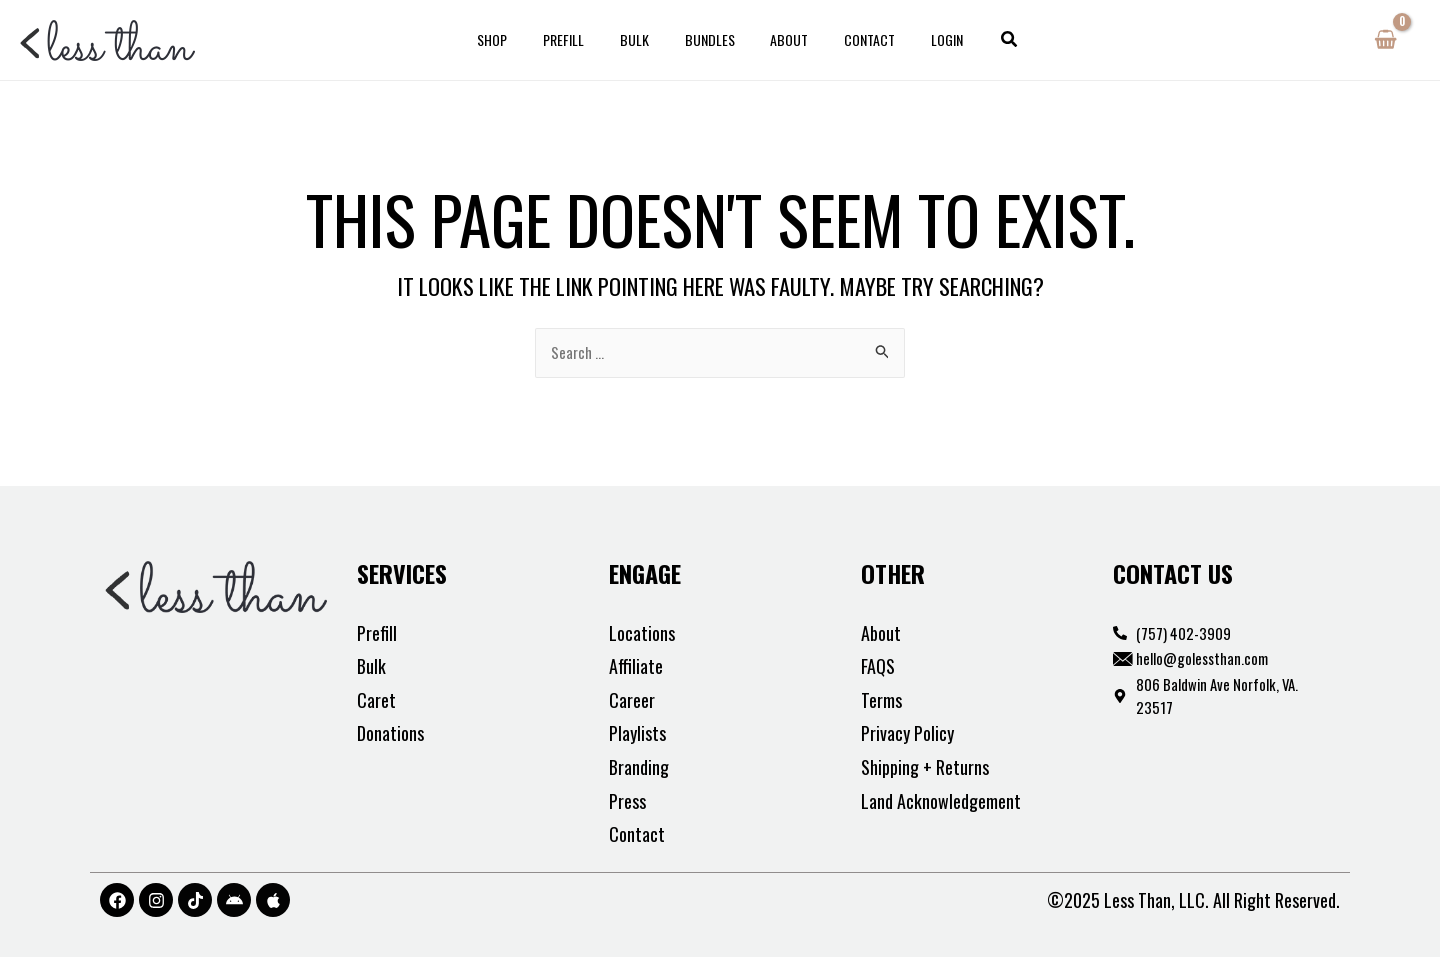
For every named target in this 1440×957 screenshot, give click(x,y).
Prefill (579, 39)
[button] (983, 40)
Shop (516, 39)
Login (924, 39)
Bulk (642, 39)
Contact (854, 39)
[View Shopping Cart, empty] (1385, 40)
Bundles (710, 39)
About (782, 39)
